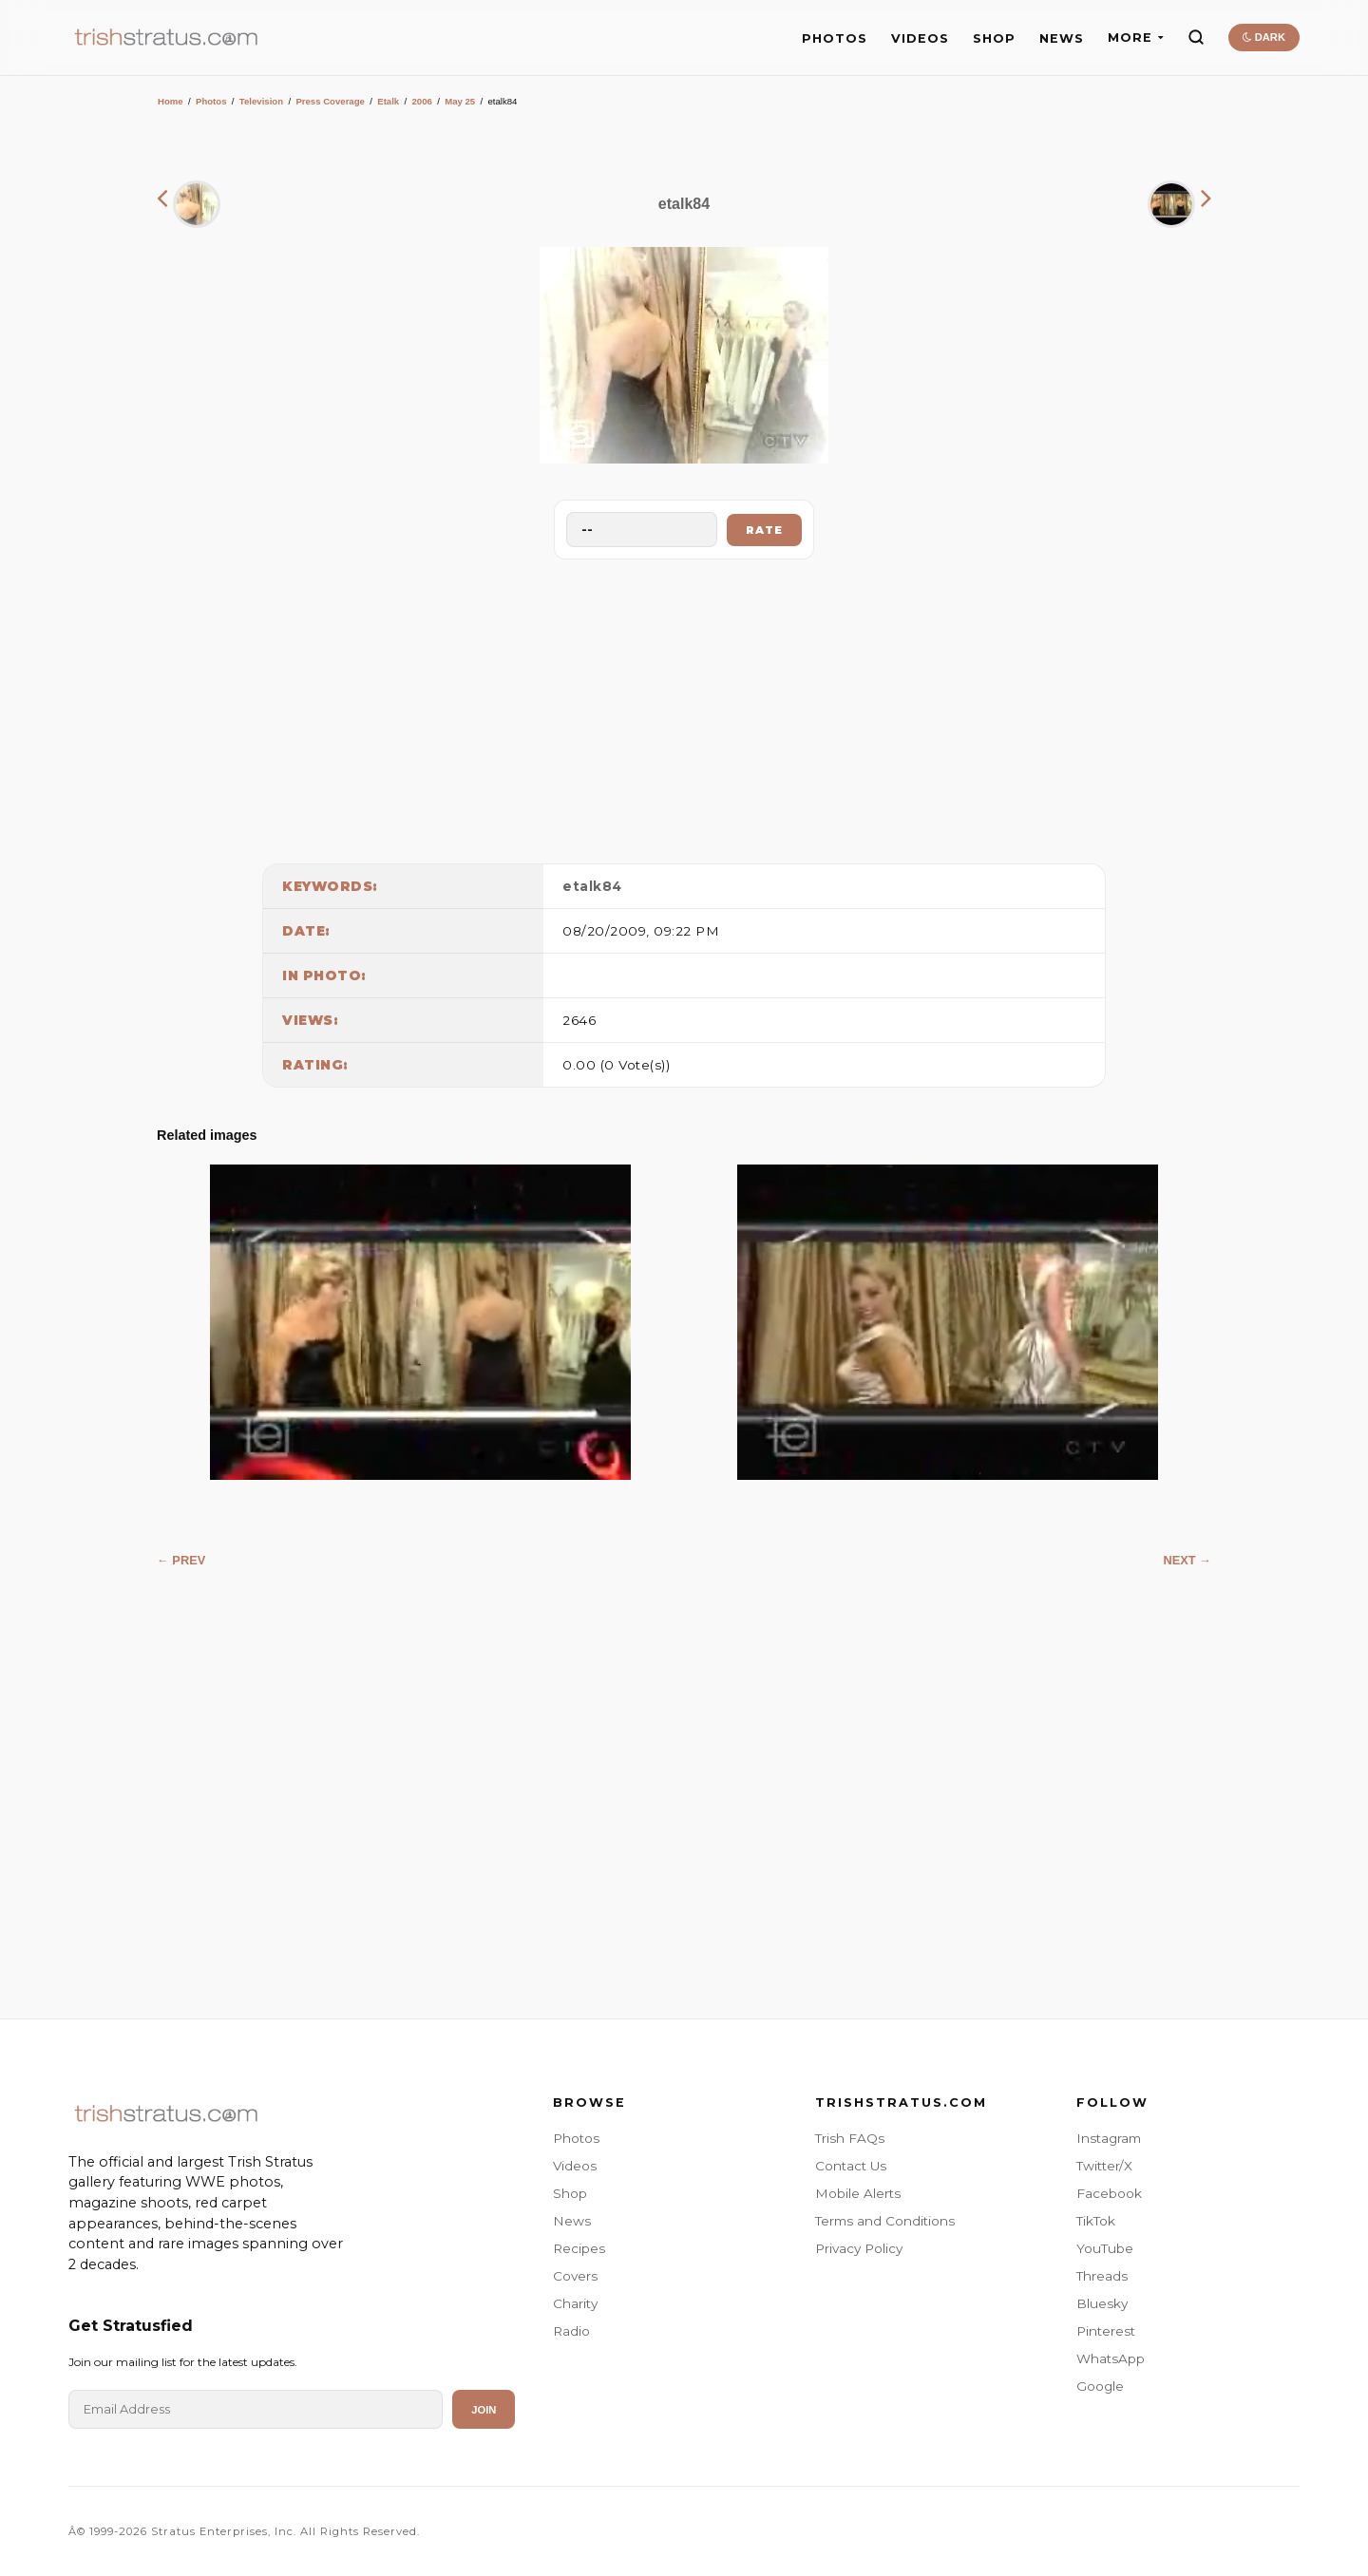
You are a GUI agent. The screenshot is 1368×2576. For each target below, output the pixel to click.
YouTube (1104, 2248)
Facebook (1109, 2193)
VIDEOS (920, 38)
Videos (575, 2165)
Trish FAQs (849, 2138)
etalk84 (592, 886)
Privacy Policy (858, 2248)
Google (1100, 2386)
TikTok (1095, 2220)
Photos (211, 101)
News (572, 2220)
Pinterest (1105, 2331)
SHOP (994, 38)
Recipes (579, 2248)
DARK (1264, 37)
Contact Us (850, 2165)
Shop (570, 2193)
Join (483, 2409)
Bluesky (1102, 2303)
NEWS (1061, 38)
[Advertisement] (684, 706)
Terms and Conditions (885, 2220)
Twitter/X (1104, 2165)
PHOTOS (834, 38)
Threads (1102, 2275)
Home (170, 101)
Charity (575, 2303)
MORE (1136, 37)
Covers (575, 2275)
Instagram (1108, 2138)
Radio (571, 2331)
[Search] (1196, 37)
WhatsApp (1110, 2358)
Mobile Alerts (858, 2193)
